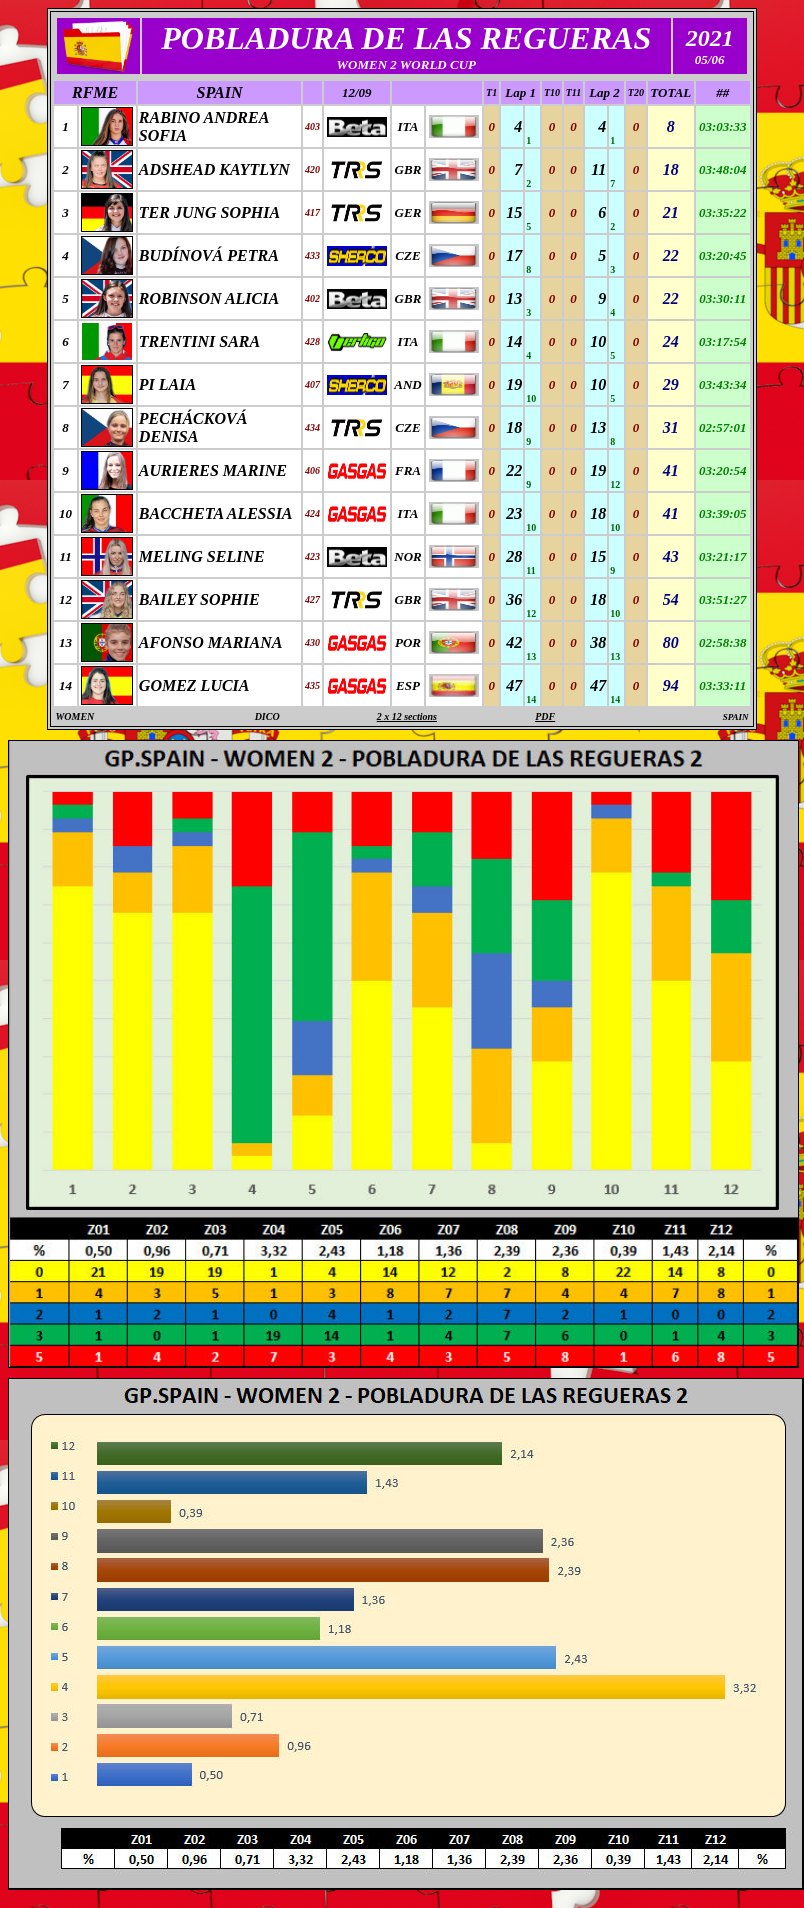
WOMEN (74, 716)
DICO (267, 716)
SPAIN (220, 92)
